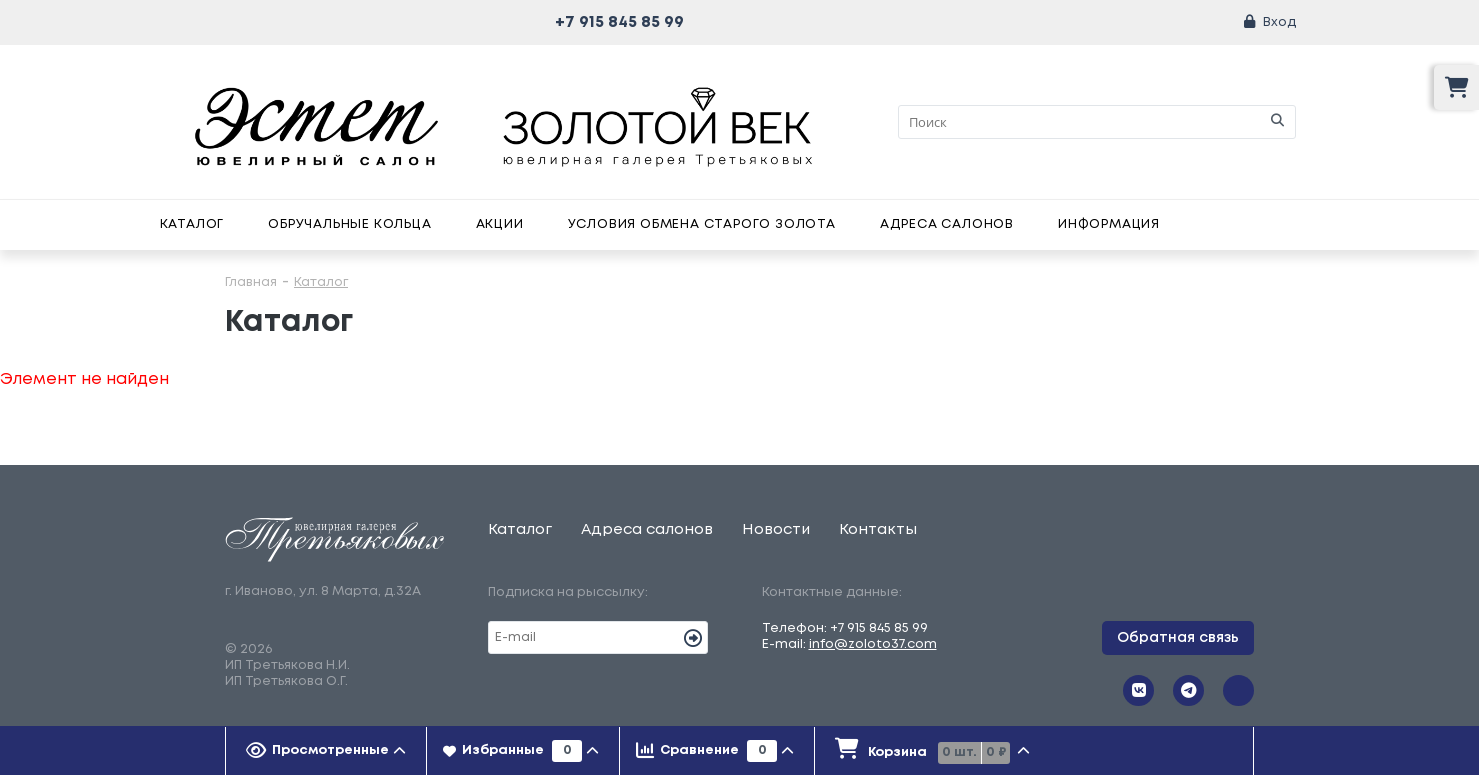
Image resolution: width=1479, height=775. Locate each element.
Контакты (878, 530)
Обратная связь (1178, 638)
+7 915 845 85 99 (619, 22)
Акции (500, 224)
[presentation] (326, 751)
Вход (1279, 22)
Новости (776, 530)
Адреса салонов (947, 224)
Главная (251, 282)
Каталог (192, 224)
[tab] (326, 751)
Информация (1109, 224)
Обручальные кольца (349, 224)
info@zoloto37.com (873, 644)
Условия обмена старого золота (702, 224)
